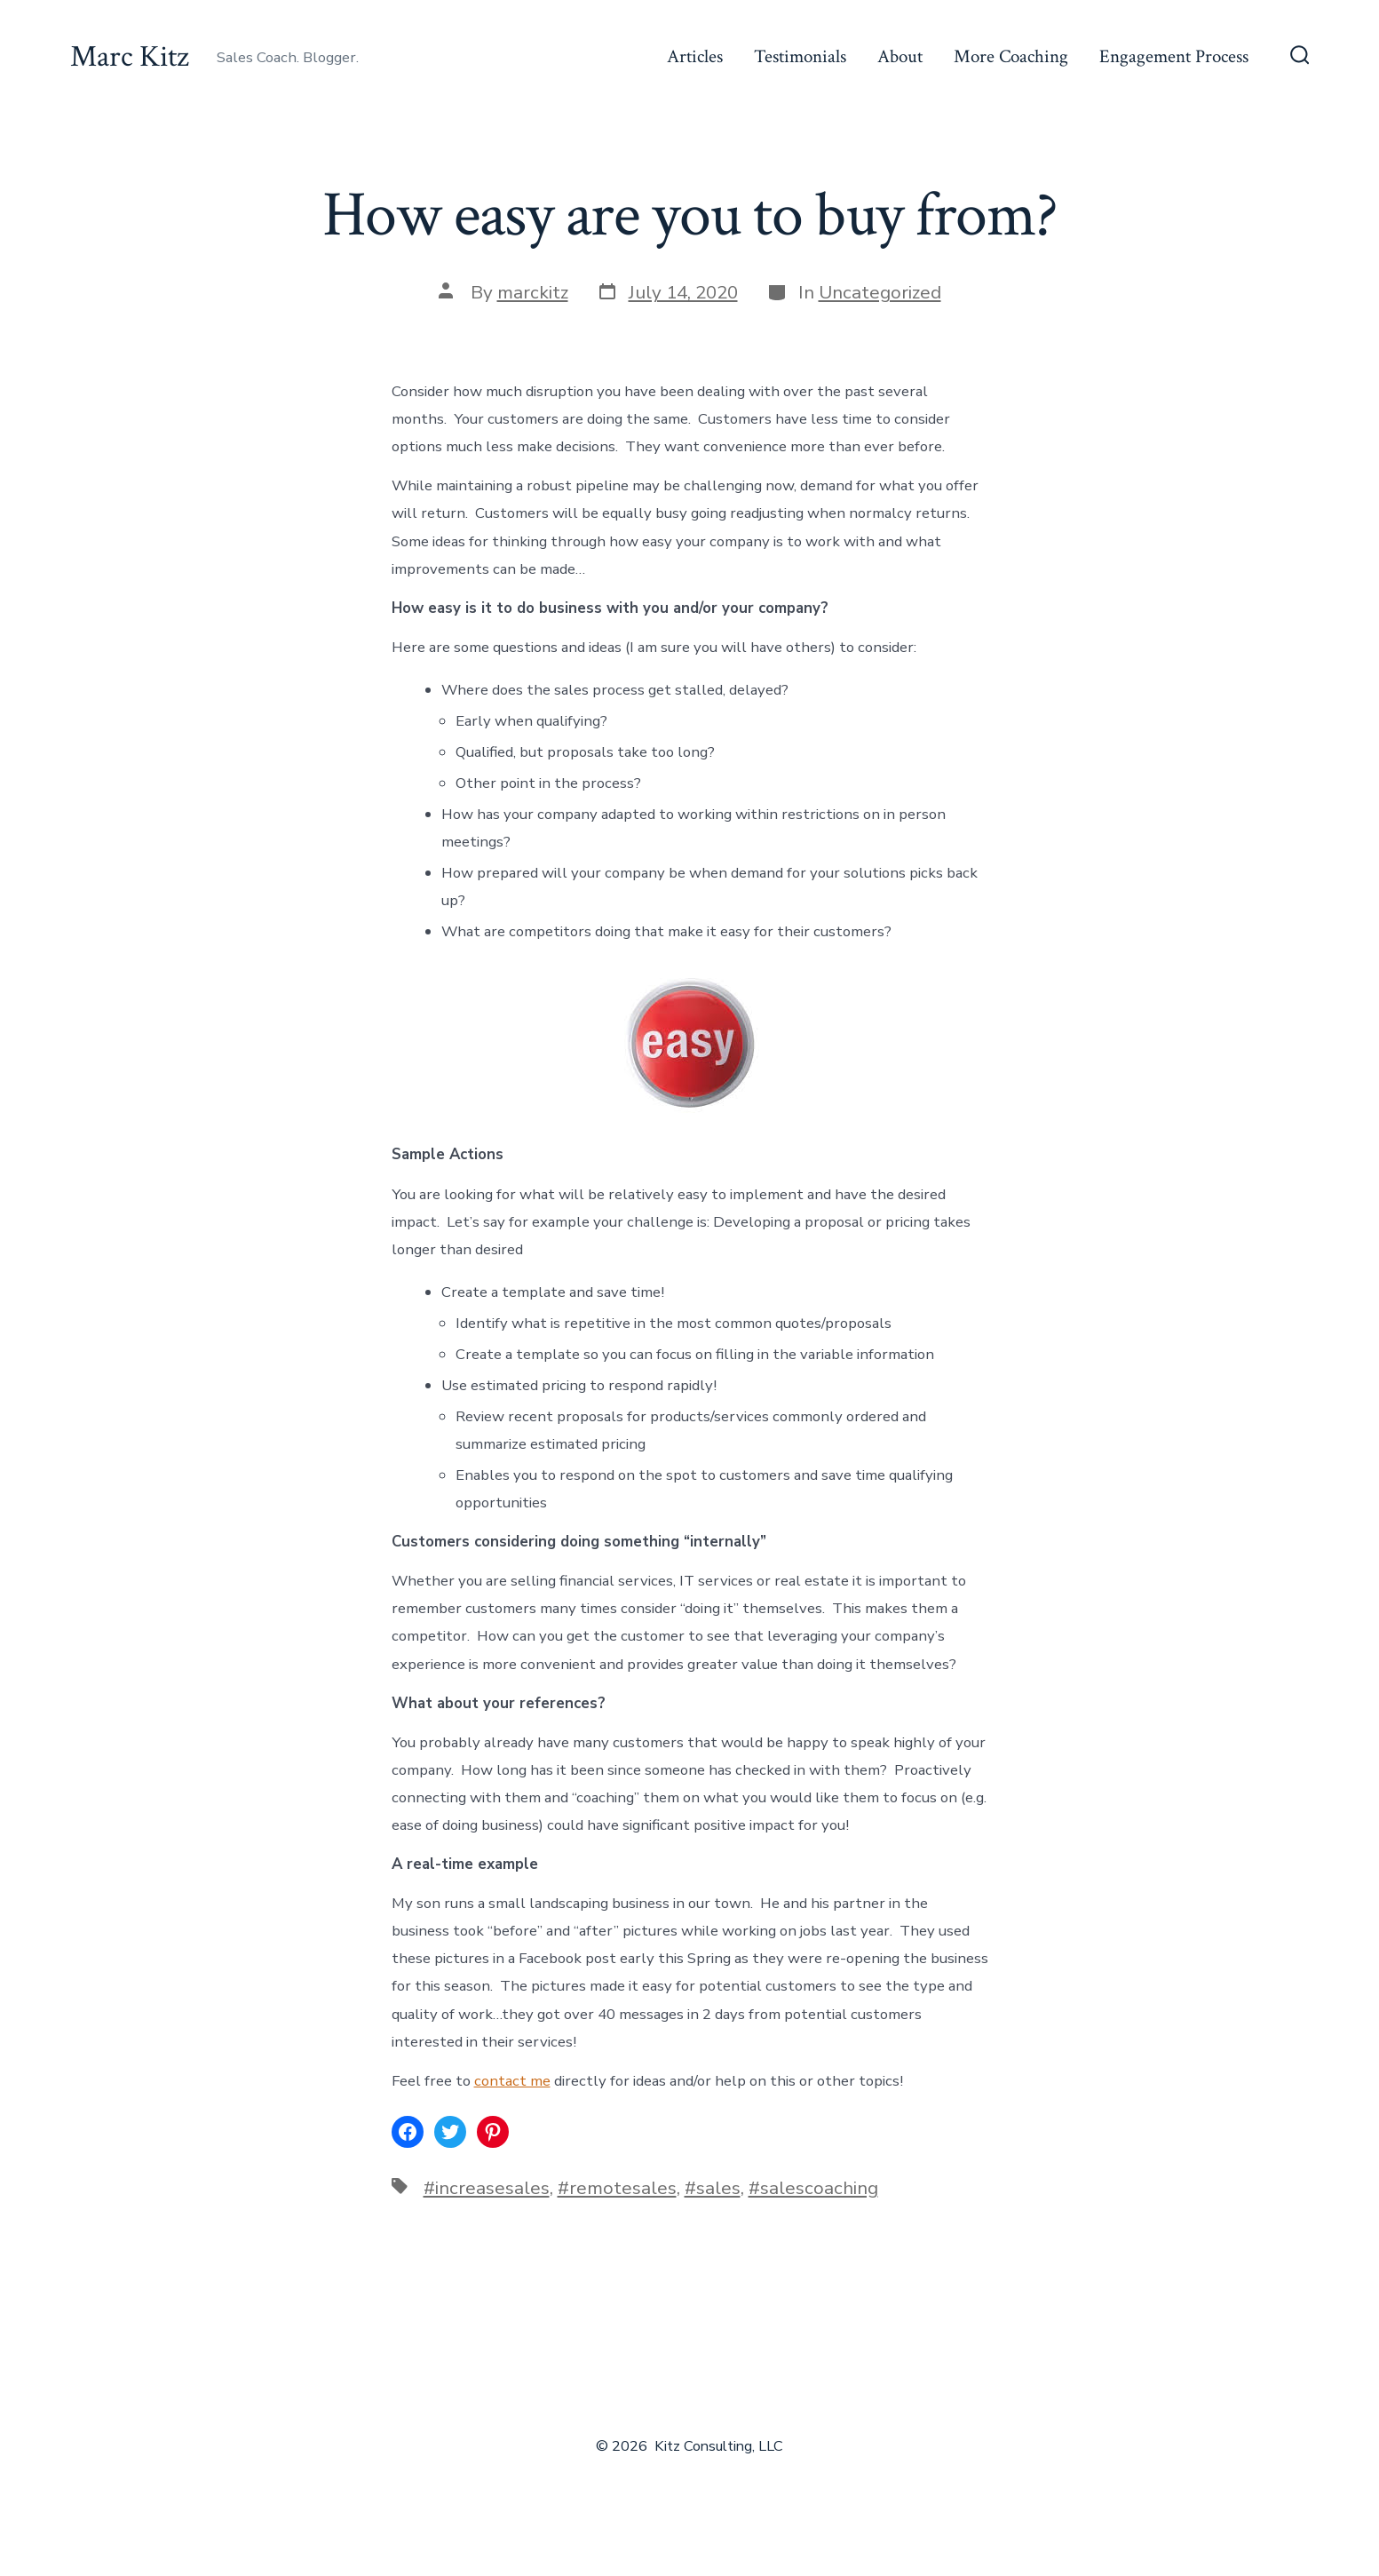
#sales (713, 2187)
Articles (695, 56)
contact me (512, 2081)
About (900, 56)
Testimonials (800, 56)
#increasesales (487, 2187)
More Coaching (1011, 56)
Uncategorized (880, 292)
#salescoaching (813, 2187)
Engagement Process (1173, 56)
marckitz (532, 292)
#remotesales (617, 2187)
